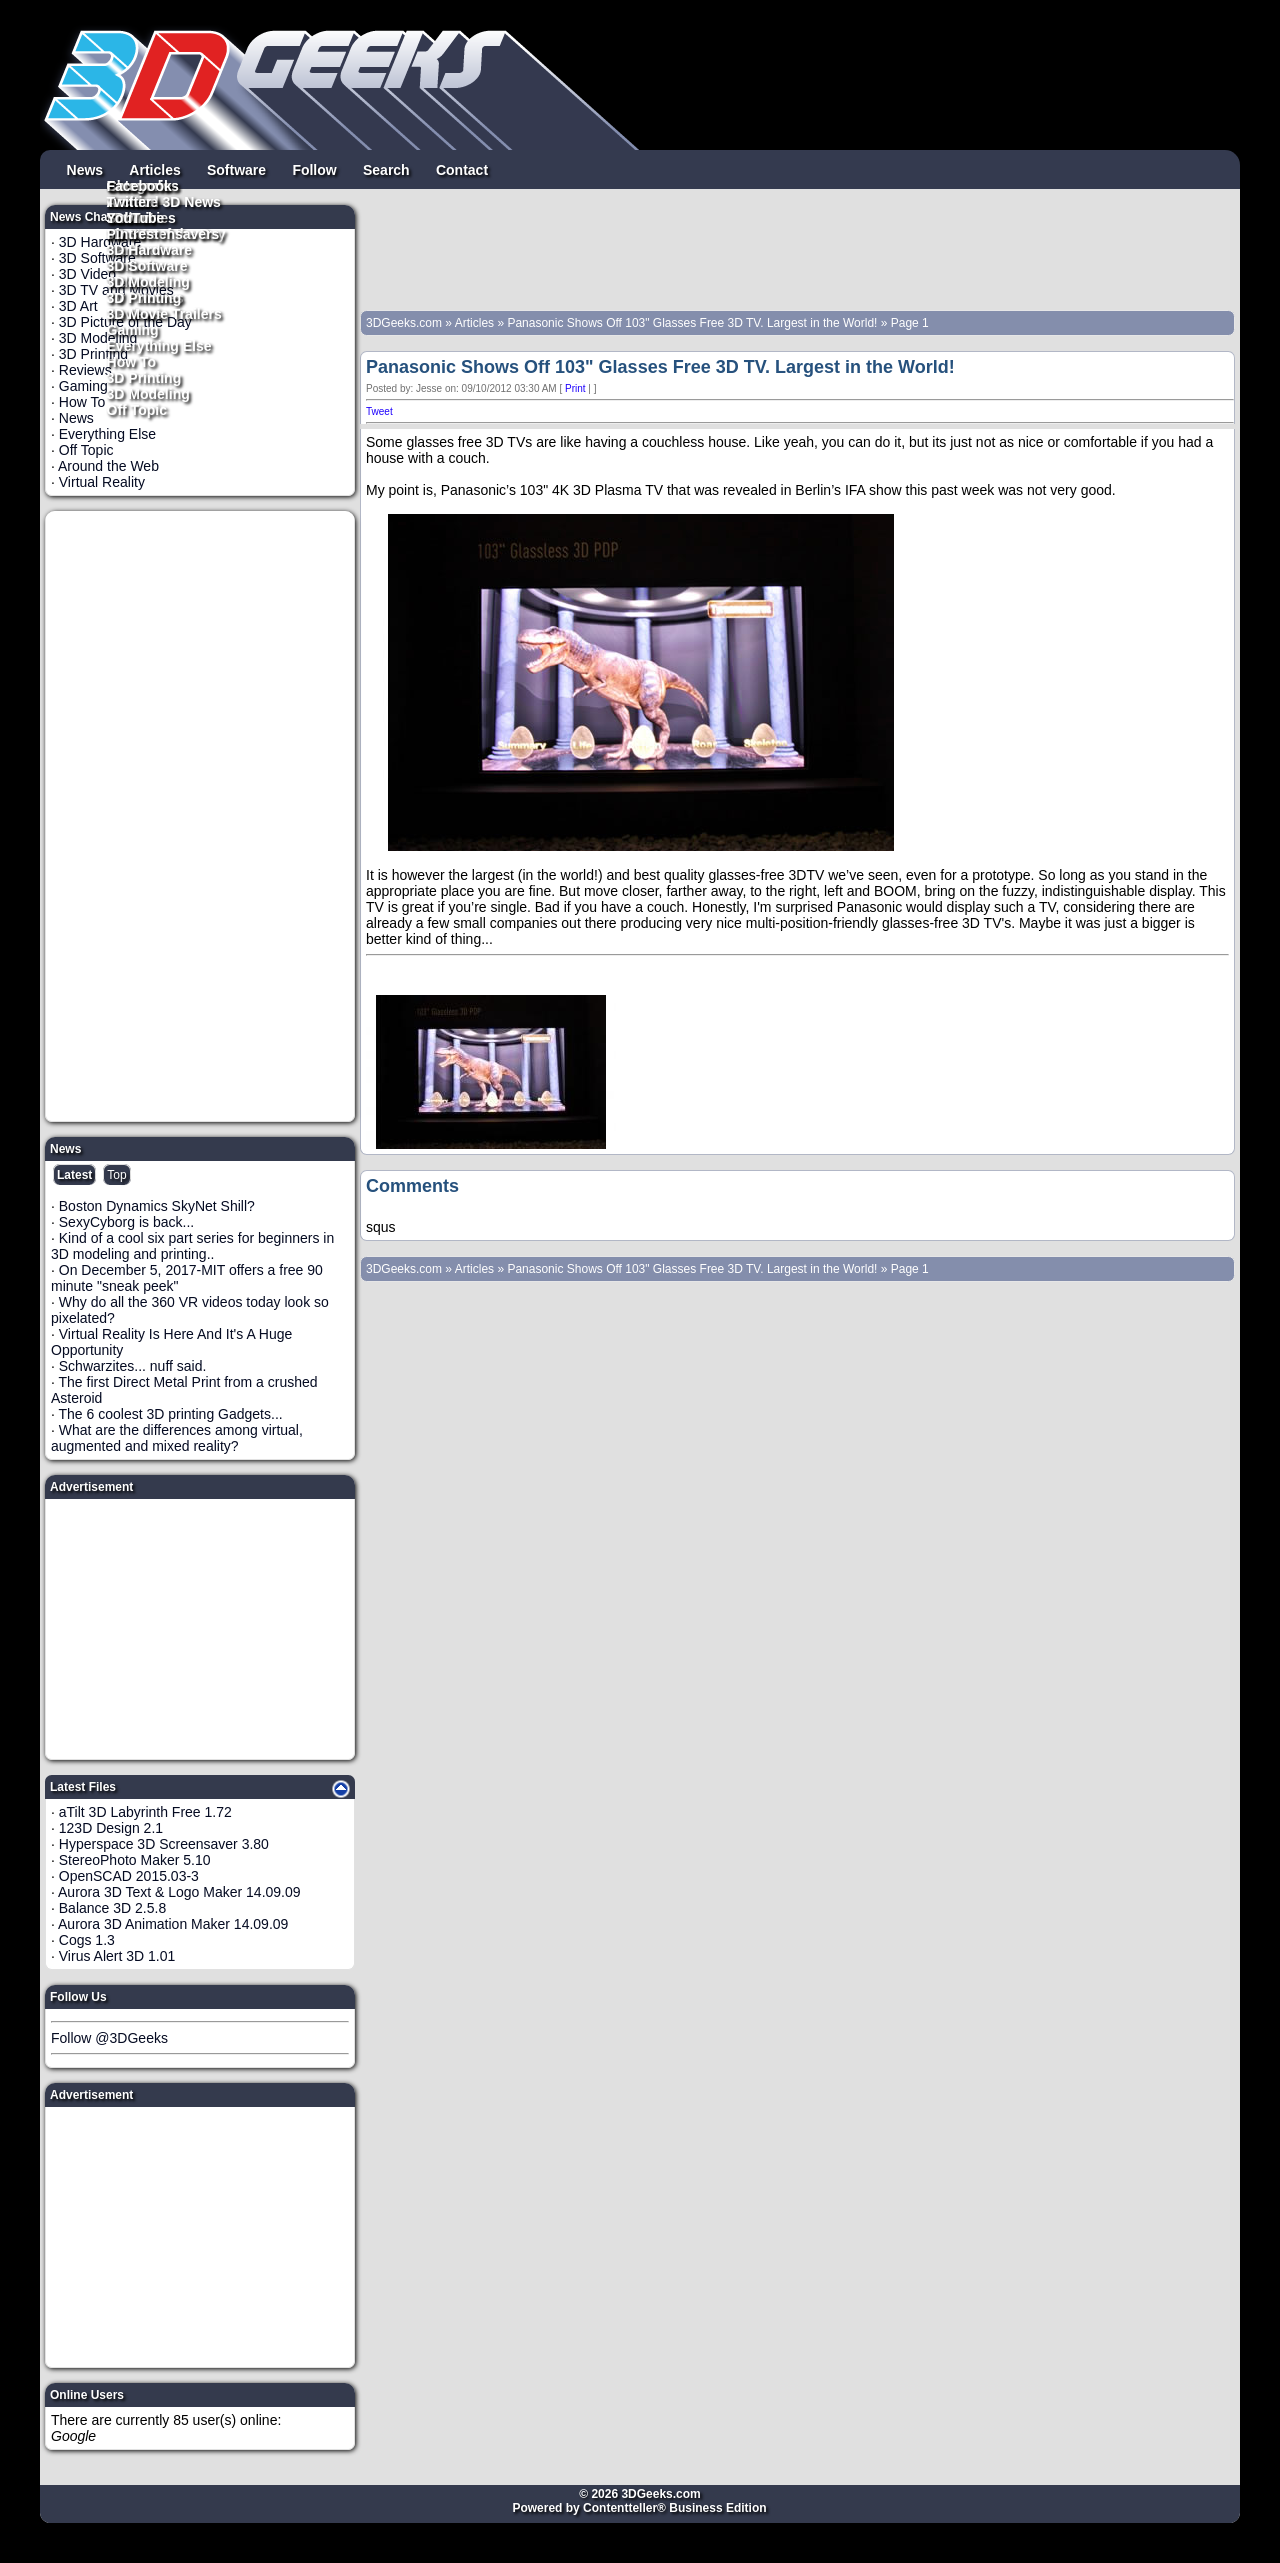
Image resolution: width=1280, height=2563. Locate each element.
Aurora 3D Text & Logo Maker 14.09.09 (179, 1892)
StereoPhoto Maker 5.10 (135, 1860)
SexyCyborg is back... (126, 1222)
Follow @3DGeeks (109, 2038)
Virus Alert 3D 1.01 (117, 1956)
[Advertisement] (201, 816)
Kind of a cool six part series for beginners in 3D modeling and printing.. (192, 1246)
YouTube (136, 217)
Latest (74, 1175)
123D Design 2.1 (111, 1828)
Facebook (139, 185)
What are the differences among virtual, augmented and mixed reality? (177, 1438)
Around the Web (108, 466)
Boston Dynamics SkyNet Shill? (157, 1206)
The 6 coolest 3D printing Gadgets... (171, 1414)
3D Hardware (150, 249)
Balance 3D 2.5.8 (112, 1908)
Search (386, 169)
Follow (314, 169)
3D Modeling (148, 393)
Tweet (379, 411)
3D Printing (144, 377)
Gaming (133, 329)
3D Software (147, 265)
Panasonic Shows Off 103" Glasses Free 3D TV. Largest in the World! (692, 323)
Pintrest (133, 233)
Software (236, 169)
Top (116, 1175)
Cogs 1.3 (87, 1940)
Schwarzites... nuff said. (133, 1366)
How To (132, 361)
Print (575, 388)
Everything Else (159, 345)
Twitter (129, 201)
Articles (154, 169)
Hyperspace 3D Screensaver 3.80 (164, 1844)
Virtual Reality (102, 482)
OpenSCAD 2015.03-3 (129, 1876)
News (85, 169)
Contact (462, 169)
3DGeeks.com (405, 323)
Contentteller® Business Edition (675, 2508)
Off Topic (137, 409)
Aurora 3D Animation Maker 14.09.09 (173, 1924)
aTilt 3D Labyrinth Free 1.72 (145, 1812)
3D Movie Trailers (164, 313)
